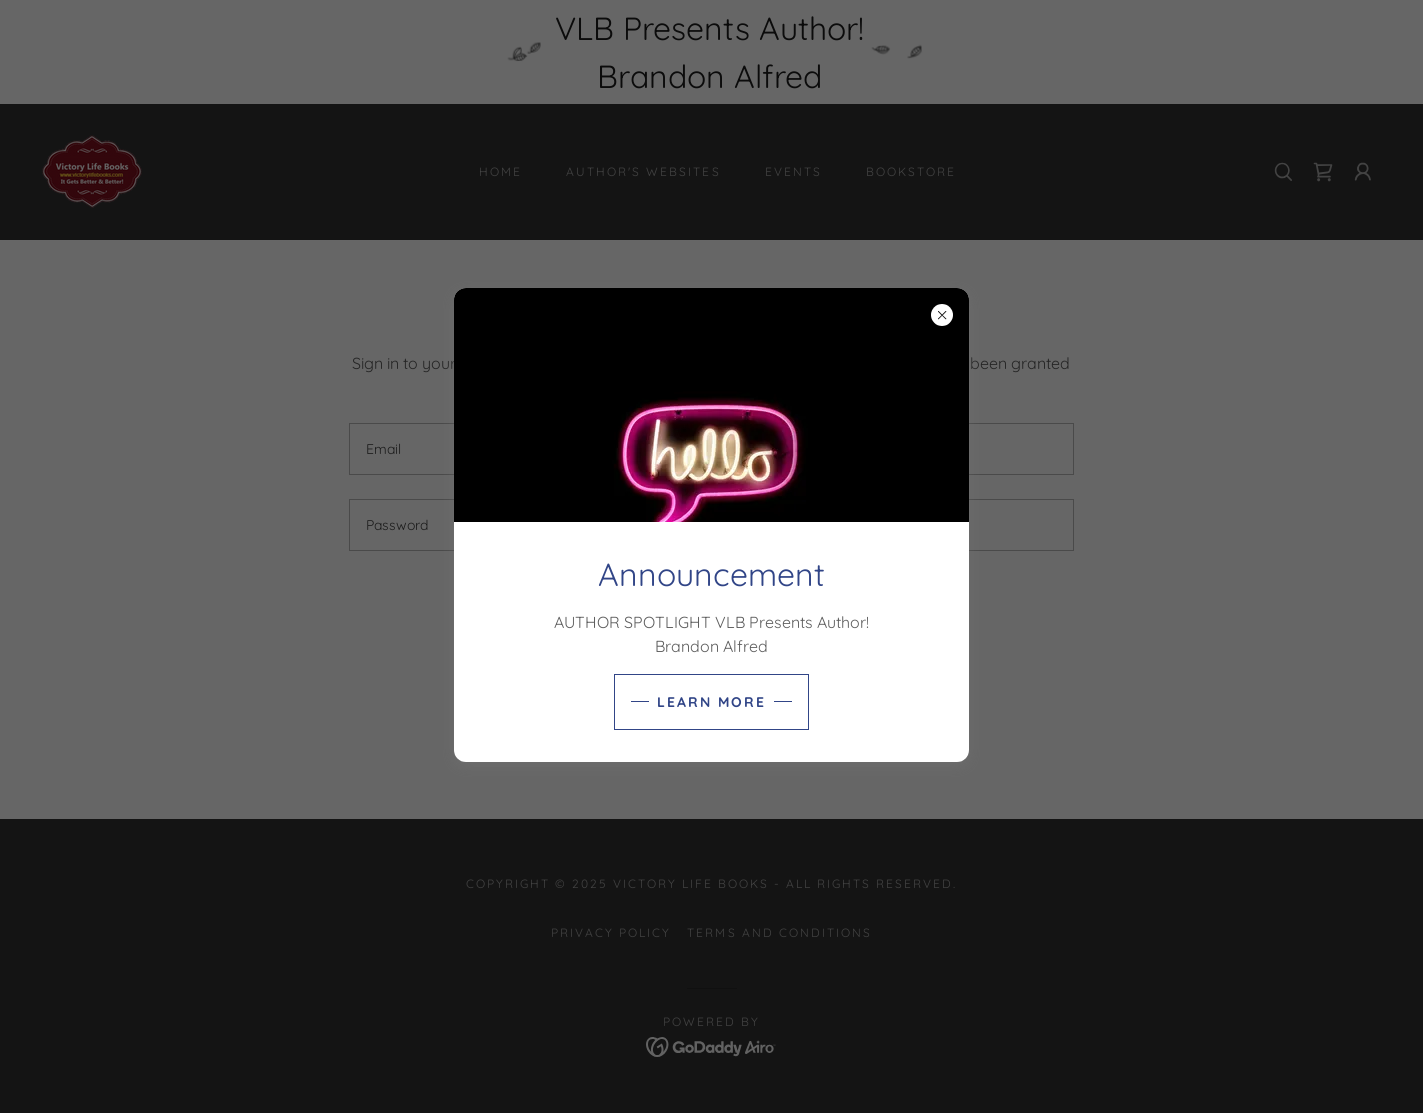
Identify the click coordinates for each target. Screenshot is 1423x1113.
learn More (711, 702)
